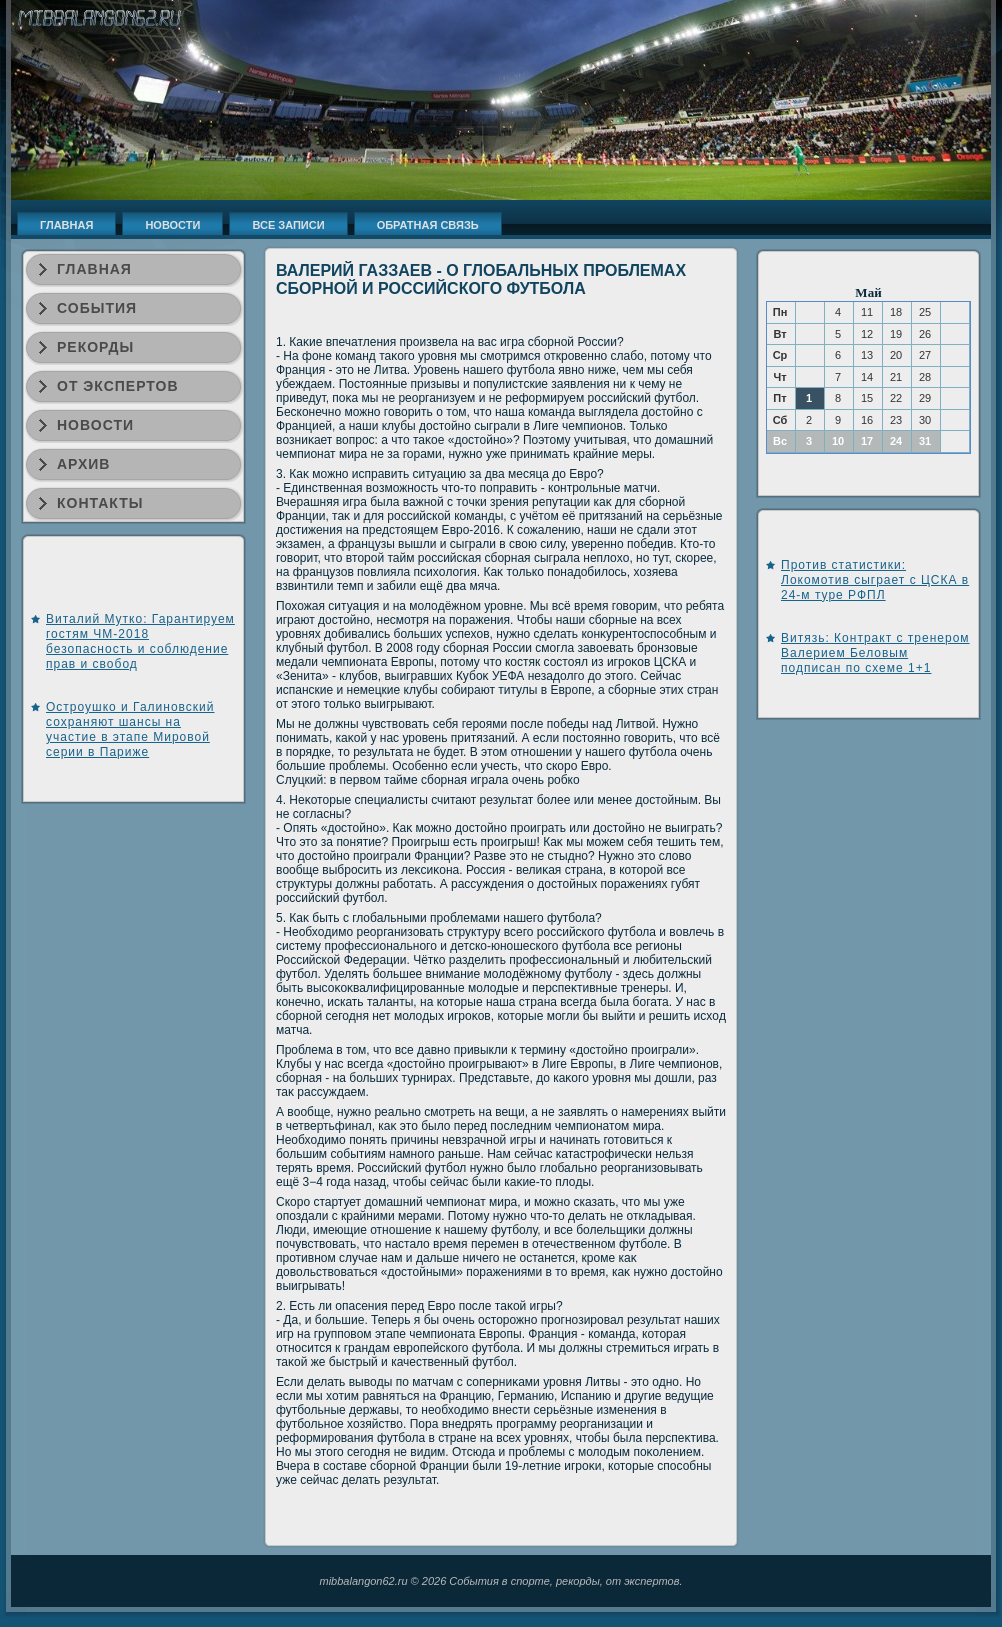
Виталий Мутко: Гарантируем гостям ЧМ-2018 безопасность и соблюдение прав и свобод (140, 641)
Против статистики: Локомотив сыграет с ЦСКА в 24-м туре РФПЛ (875, 580)
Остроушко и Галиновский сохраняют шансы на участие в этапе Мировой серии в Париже (130, 729)
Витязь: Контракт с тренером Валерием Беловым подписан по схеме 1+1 (875, 653)
